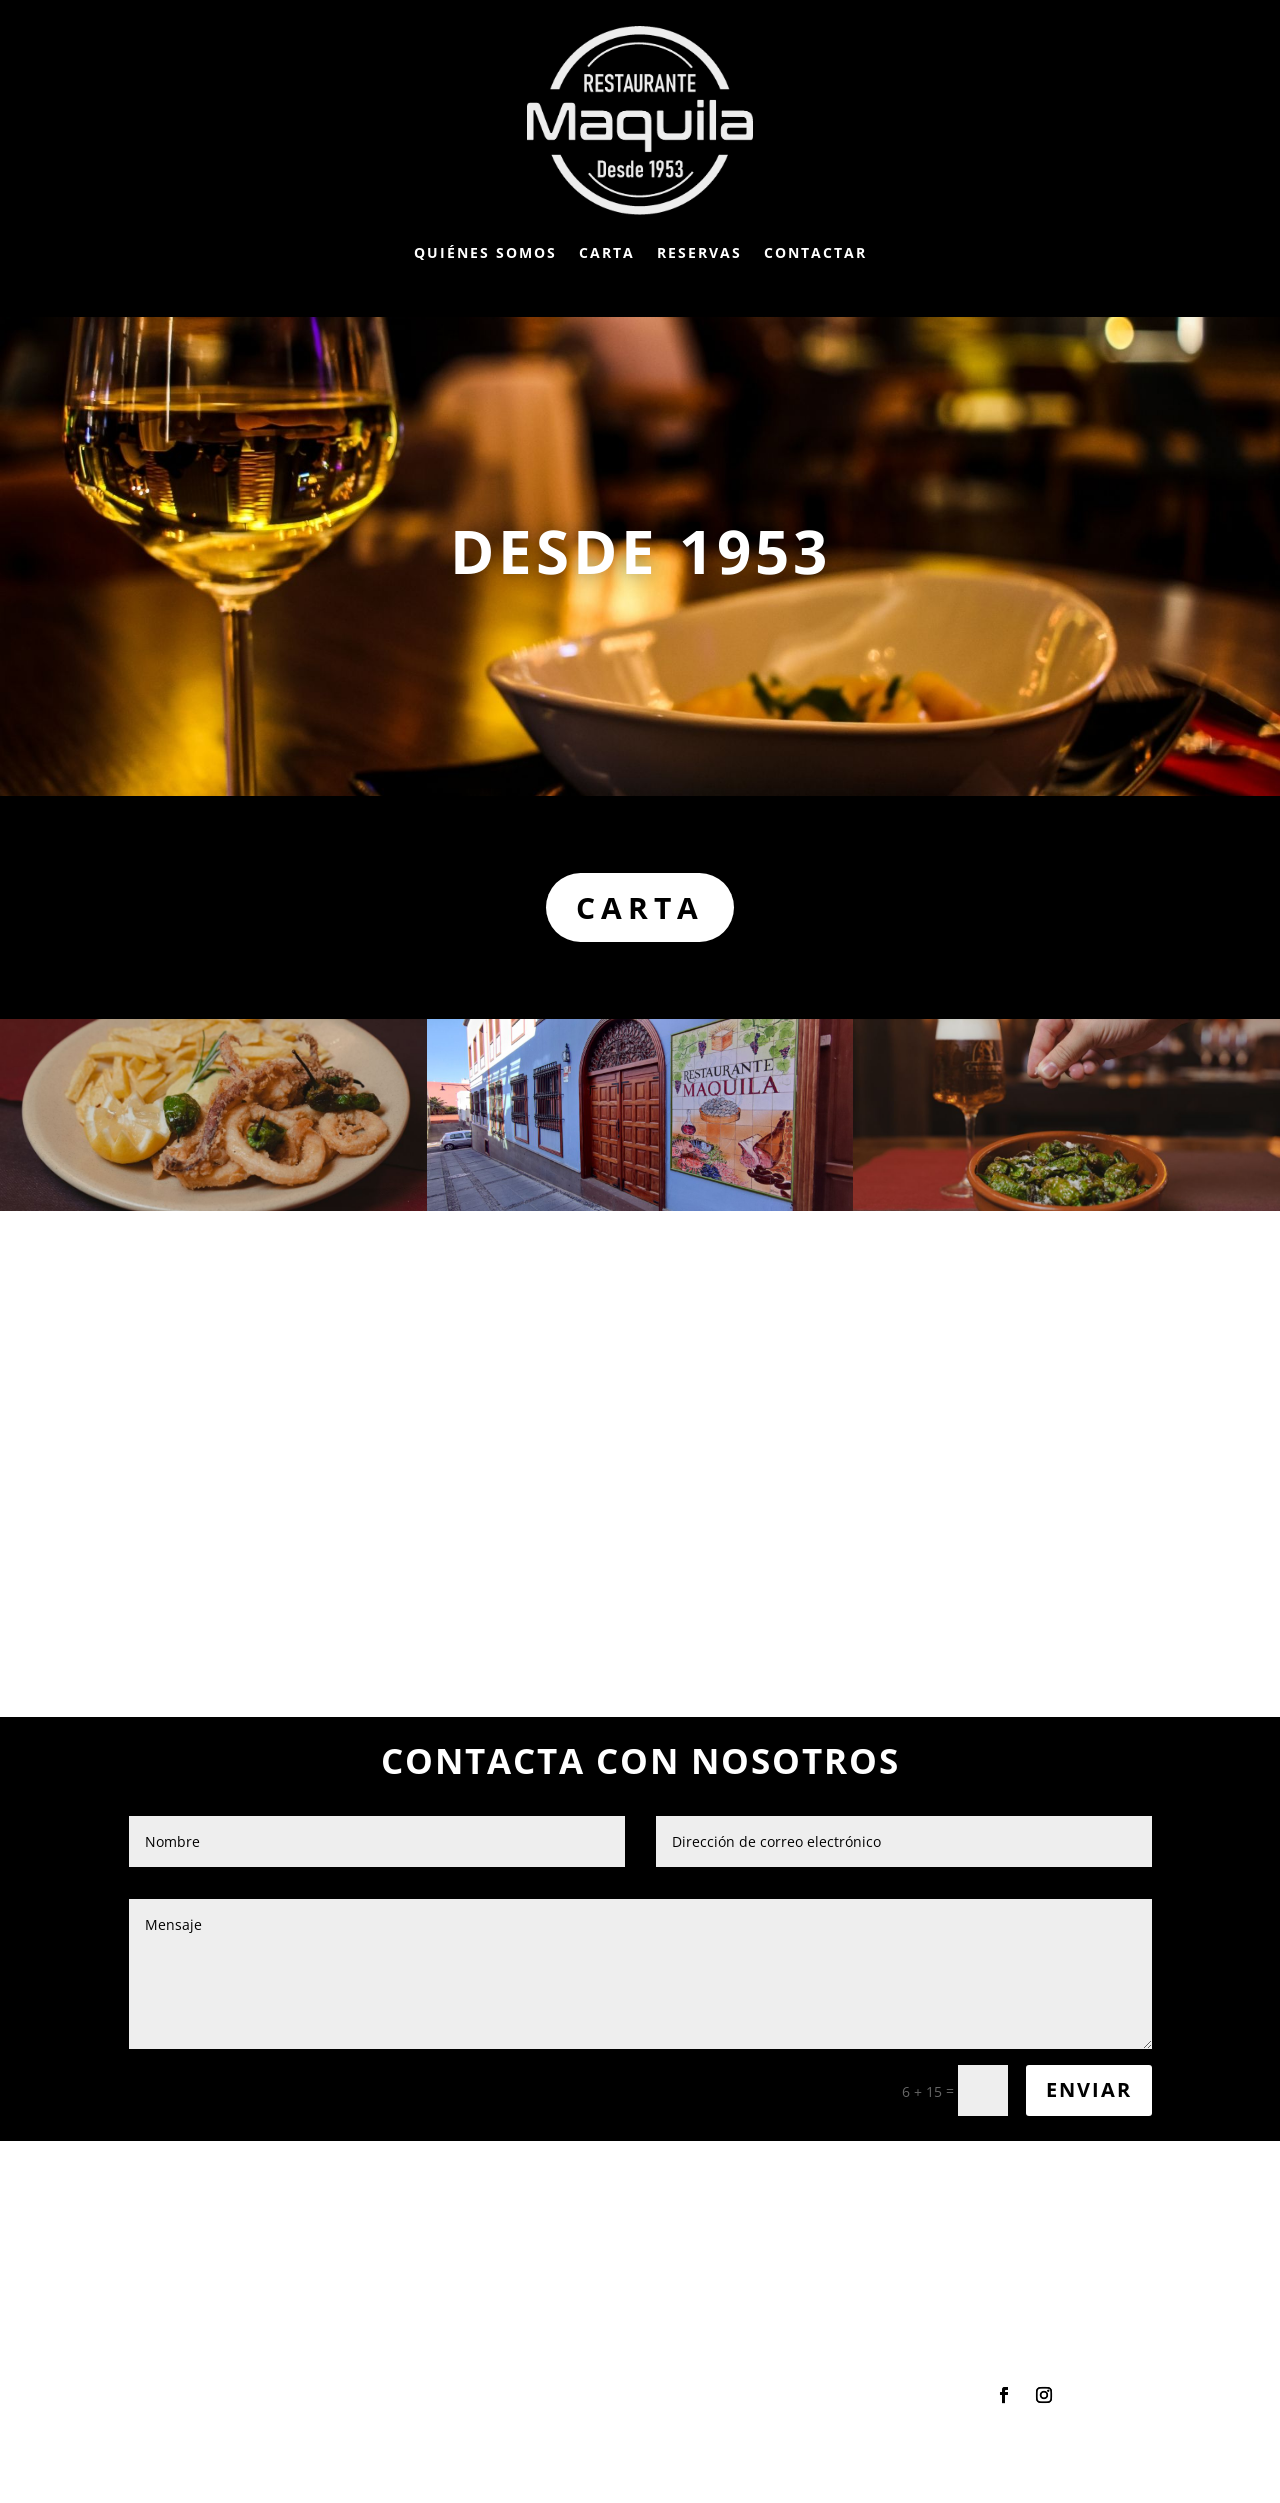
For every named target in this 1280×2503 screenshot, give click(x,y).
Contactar (815, 252)
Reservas (699, 252)
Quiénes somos (485, 252)
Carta (607, 252)
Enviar (1089, 2089)
